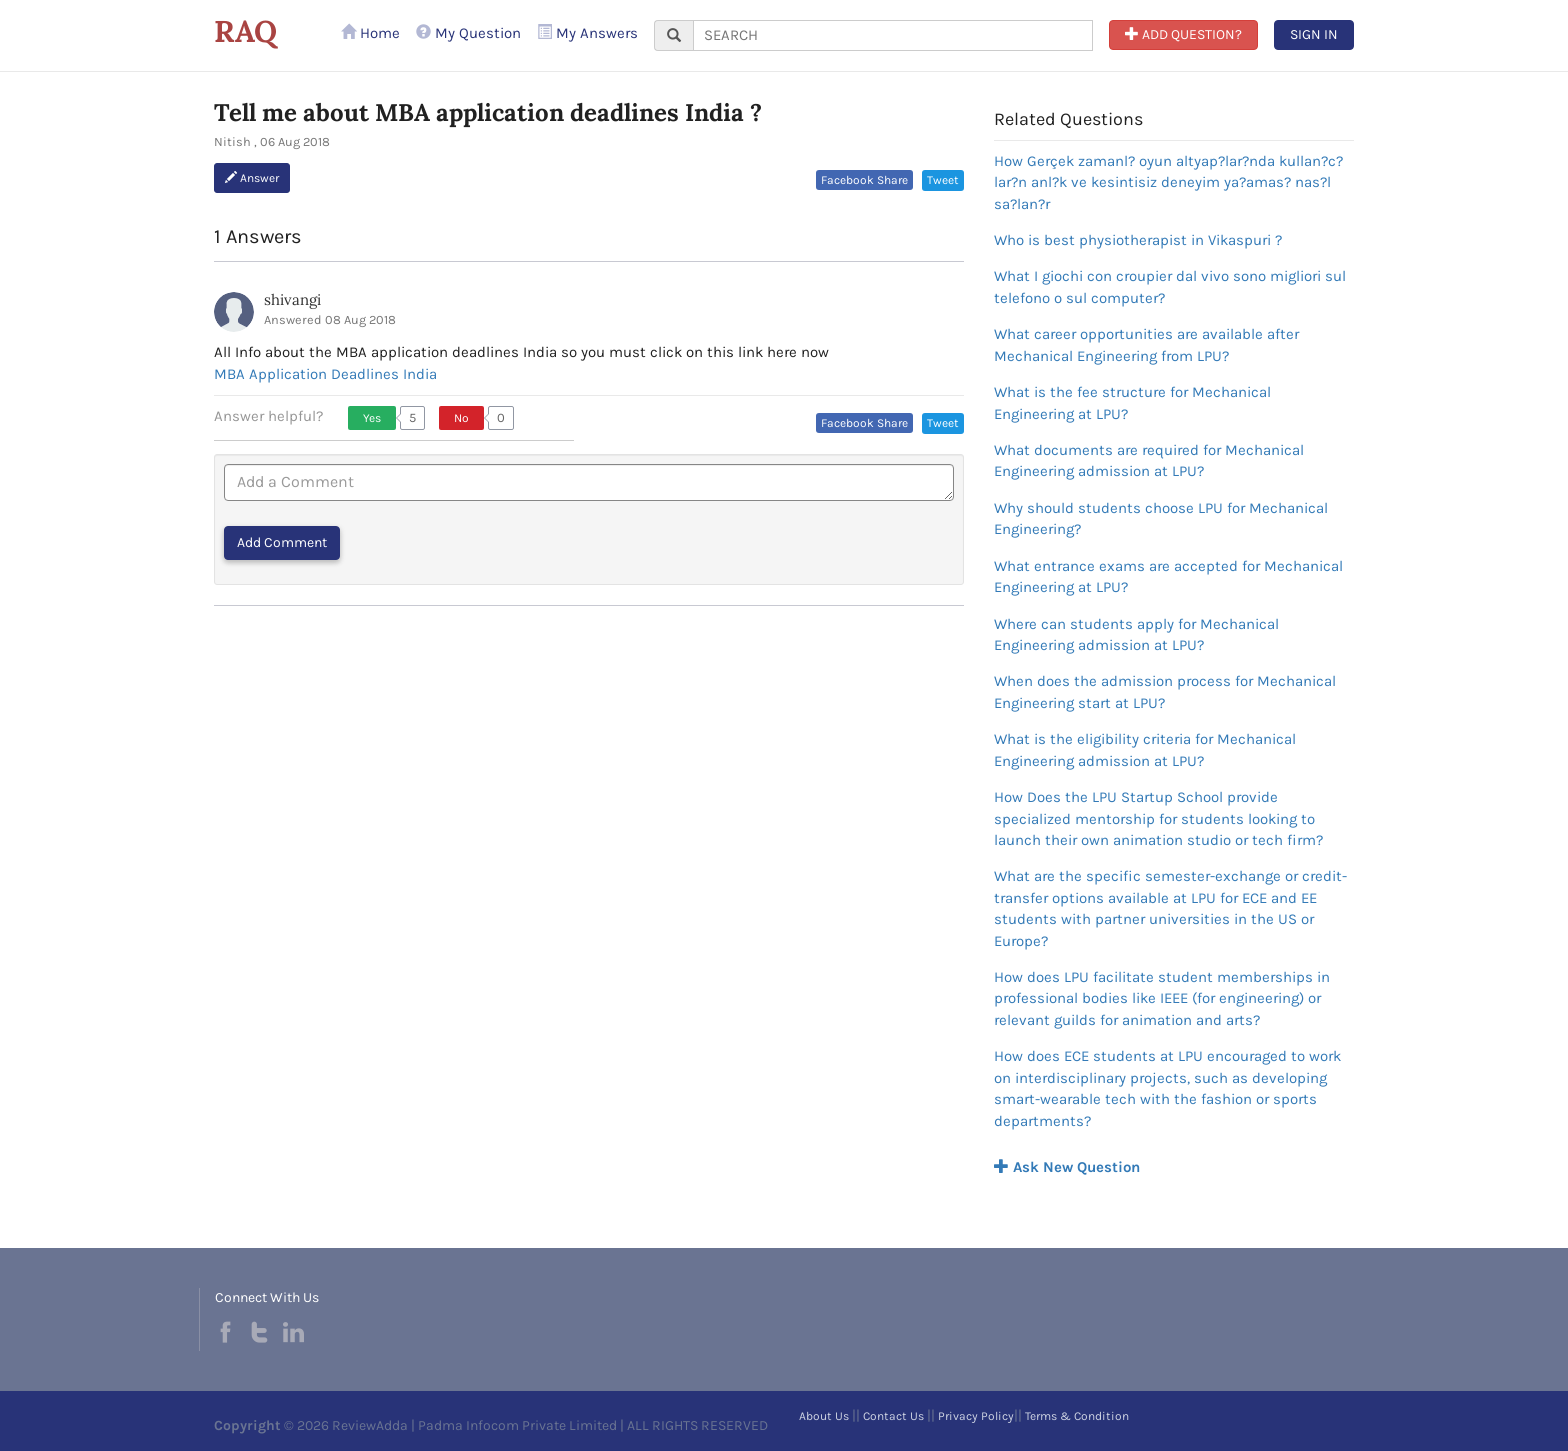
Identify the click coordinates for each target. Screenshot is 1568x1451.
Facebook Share (864, 180)
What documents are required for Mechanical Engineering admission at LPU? (1149, 460)
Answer (252, 178)
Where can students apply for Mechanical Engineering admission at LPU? (1136, 634)
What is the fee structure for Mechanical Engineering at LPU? (1132, 402)
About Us (824, 1416)
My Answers (587, 33)
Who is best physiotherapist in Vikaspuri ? (1138, 240)
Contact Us (893, 1416)
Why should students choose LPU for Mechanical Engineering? (1161, 518)
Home (370, 33)
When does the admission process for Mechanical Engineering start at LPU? (1165, 691)
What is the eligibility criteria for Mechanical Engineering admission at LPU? (1145, 749)
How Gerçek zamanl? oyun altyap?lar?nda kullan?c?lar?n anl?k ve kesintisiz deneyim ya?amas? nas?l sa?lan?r (1168, 182)
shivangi (292, 299)
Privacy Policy (976, 1416)
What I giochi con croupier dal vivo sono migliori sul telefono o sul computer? (1170, 286)
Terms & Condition (1077, 1416)
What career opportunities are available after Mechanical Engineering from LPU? (1146, 344)
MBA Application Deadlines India (325, 374)
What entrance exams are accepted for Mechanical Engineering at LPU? (1168, 576)
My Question (468, 33)
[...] (893, 35)
